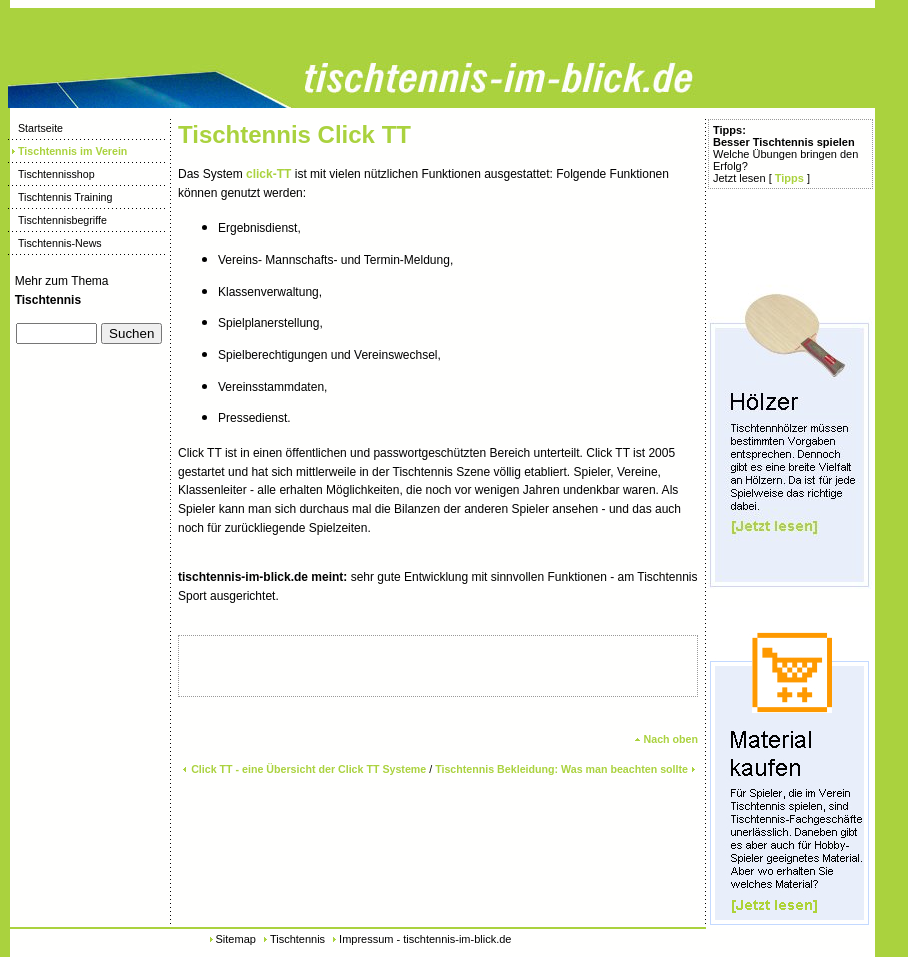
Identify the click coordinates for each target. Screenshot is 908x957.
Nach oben (666, 739)
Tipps (789, 178)
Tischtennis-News (55, 243)
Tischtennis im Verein (67, 151)
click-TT (268, 174)
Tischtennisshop (51, 174)
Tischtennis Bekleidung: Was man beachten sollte (566, 769)
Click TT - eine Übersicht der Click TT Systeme (303, 769)
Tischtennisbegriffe (57, 220)
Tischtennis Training (60, 197)
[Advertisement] (76, 423)
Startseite (35, 128)
